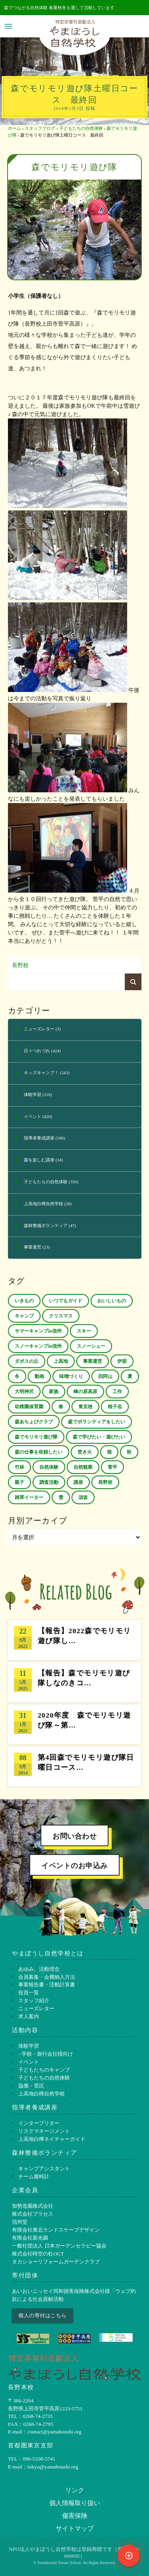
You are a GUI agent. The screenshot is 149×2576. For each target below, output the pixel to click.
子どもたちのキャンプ (44, 2070)
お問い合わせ (74, 1836)
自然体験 (48, 1467)
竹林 (19, 1467)
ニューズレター (39, 1028)
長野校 (20, 965)
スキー (84, 1331)
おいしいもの (111, 1301)
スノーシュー (91, 1346)
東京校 (85, 1406)
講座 (78, 1482)
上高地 (61, 1361)
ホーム (14, 128)
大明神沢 (24, 1391)
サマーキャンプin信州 (38, 1331)
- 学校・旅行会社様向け (45, 2054)
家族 (53, 1391)
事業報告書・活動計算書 (46, 1985)
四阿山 (105, 1376)
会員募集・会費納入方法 (46, 1977)
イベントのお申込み (74, 1866)
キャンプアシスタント (44, 2168)
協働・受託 (31, 2086)
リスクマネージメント (44, 2131)
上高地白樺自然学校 (43, 1203)
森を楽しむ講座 (39, 1159)
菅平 (112, 1467)
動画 (39, 1376)
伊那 (122, 1361)
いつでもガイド (65, 1301)
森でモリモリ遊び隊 (36, 1437)
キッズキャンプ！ (41, 1072)
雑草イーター (29, 1497)
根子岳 (115, 1406)
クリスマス (61, 1316)
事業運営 (32, 1247)
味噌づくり (71, 1376)
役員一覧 (28, 1993)
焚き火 (84, 1452)
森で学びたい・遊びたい (99, 1437)
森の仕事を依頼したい (38, 1452)
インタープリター (39, 2123)
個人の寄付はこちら (42, 2315)
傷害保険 (74, 2515)
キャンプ (24, 1316)
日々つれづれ (37, 1050)
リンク (74, 2490)
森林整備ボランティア (46, 1225)
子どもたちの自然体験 (81, 128)
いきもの (24, 1301)
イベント (32, 1116)
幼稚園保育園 (29, 1406)
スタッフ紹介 (33, 2000)
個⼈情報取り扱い (74, 2503)
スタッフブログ (40, 128)
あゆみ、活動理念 (39, 1969)
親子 (19, 1482)
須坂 (83, 1497)
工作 (117, 1391)
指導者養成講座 (39, 1138)
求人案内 (28, 2016)
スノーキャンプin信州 (38, 1346)
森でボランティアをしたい (96, 1422)
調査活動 (48, 1482)
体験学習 (32, 1094)
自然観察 (83, 1467)
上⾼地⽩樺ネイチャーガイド (51, 2139)
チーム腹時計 (33, 2176)
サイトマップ (75, 2528)
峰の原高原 (85, 1391)
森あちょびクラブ (34, 1422)
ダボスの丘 (27, 1361)
